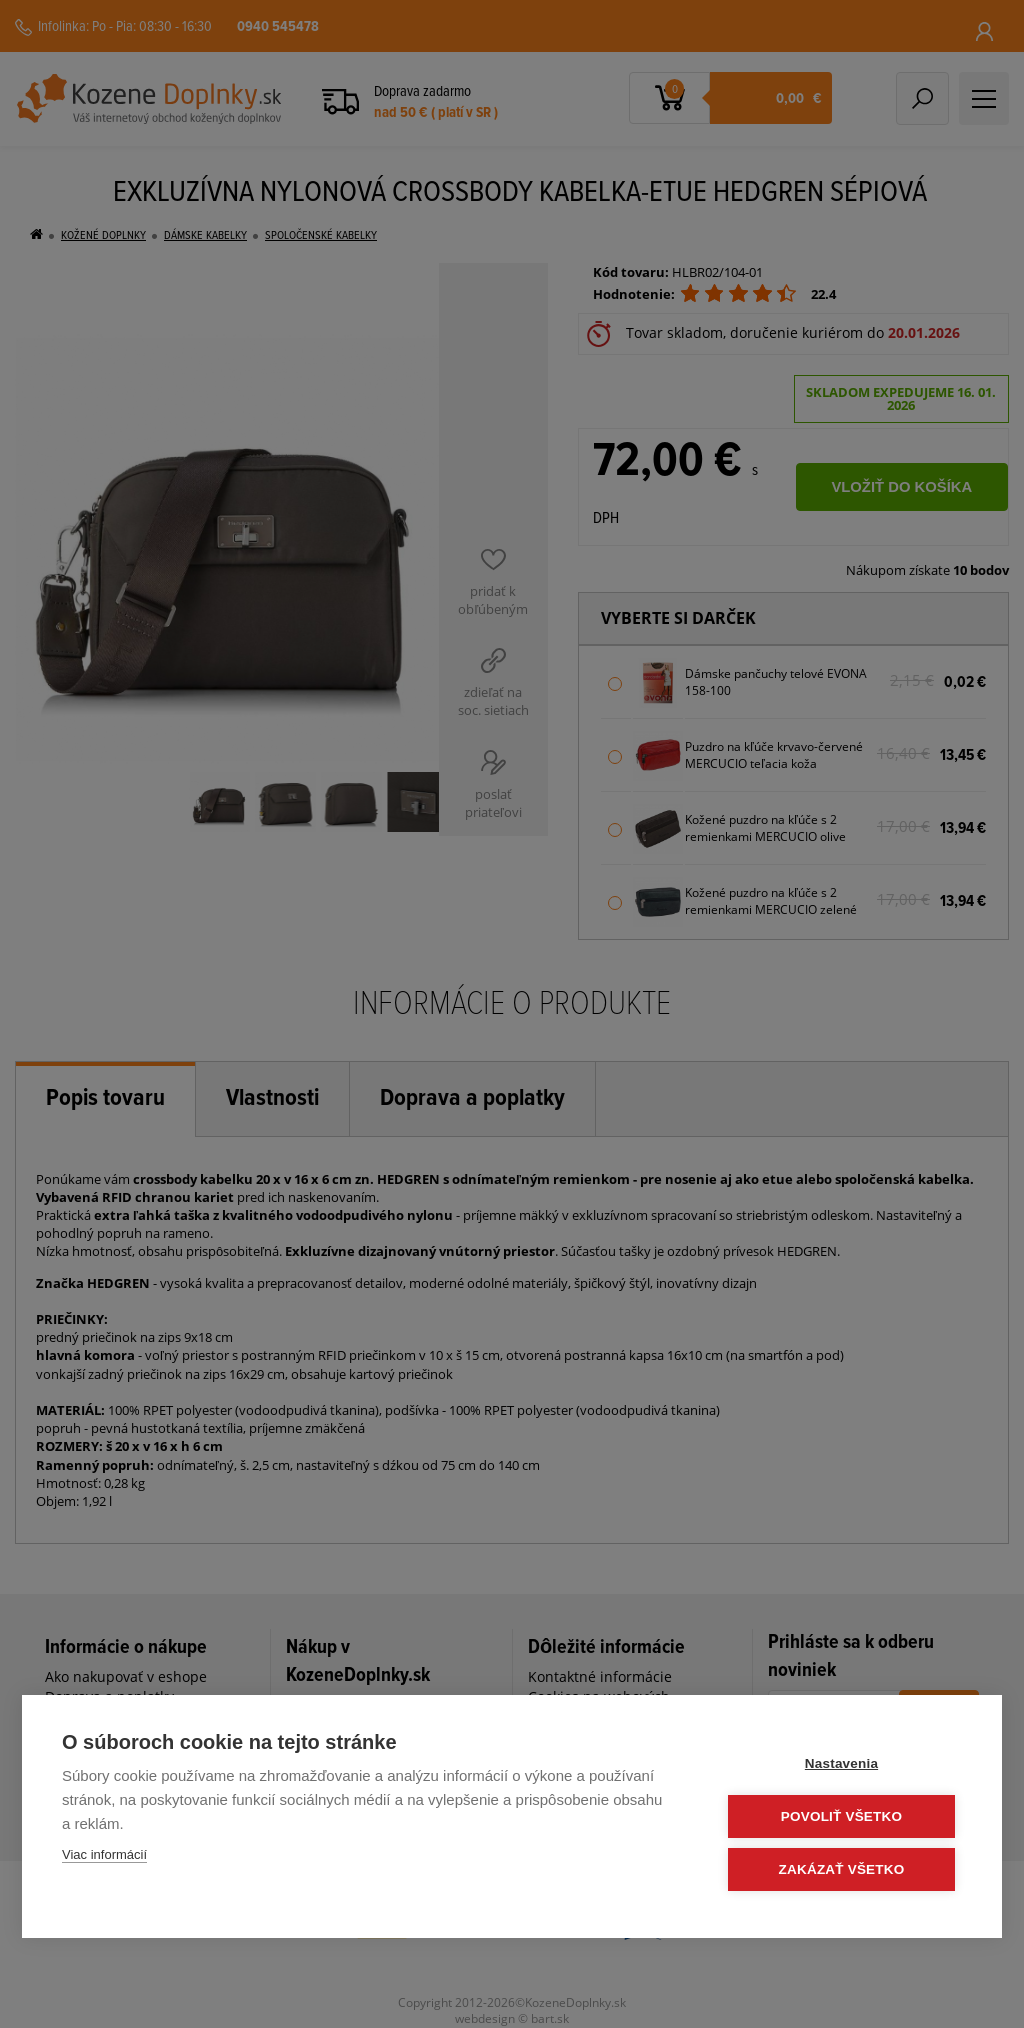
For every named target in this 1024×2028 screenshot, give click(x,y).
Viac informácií (104, 1854)
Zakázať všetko (842, 1869)
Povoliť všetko (841, 1816)
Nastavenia (841, 1763)
